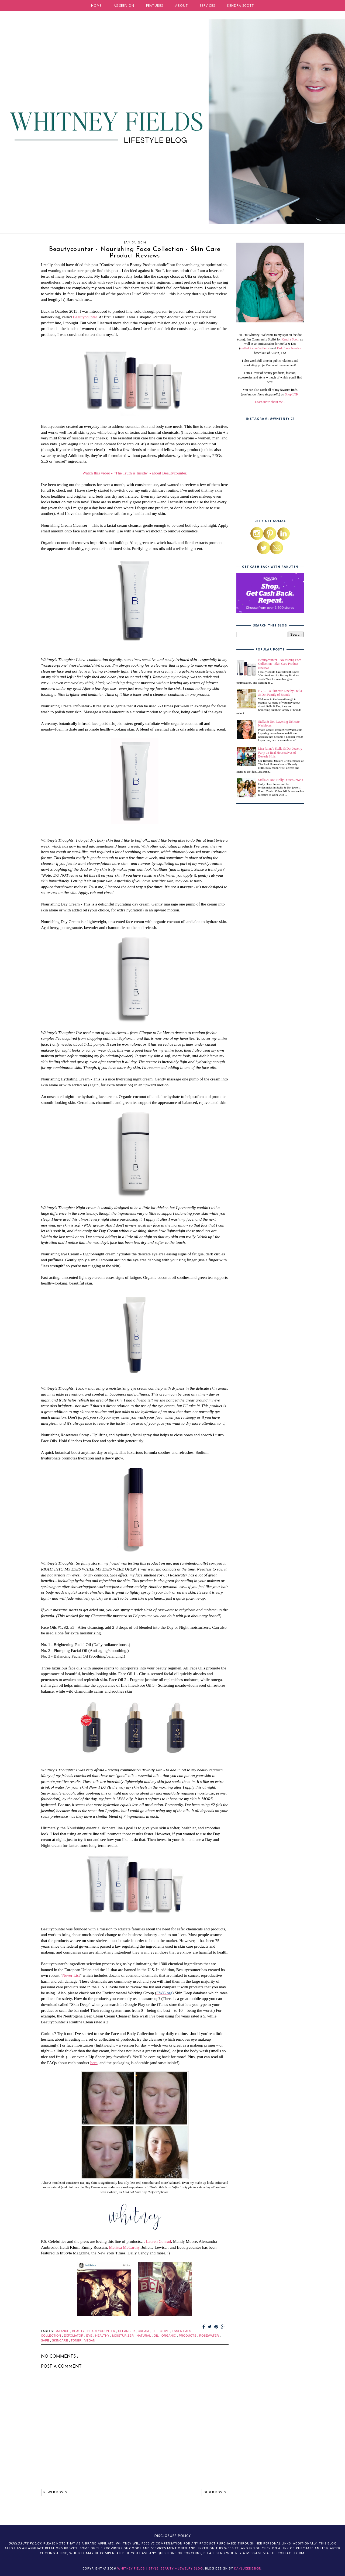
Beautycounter (85, 317)
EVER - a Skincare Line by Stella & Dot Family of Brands (280, 693)
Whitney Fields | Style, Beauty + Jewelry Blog (160, 2568)
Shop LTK (291, 394)
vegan (89, 2340)
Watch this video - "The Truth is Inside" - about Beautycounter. (134, 473)
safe (45, 2340)
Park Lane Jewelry (289, 348)
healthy (102, 2335)
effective (161, 2331)
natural (144, 2335)
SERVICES (207, 5)
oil (157, 2335)
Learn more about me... (270, 402)
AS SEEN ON (124, 5)
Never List (71, 1975)
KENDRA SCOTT (240, 5)
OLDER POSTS (214, 2492)
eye (90, 2335)
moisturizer (123, 2335)
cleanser (127, 2331)
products (188, 2335)
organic (169, 2335)
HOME (96, 5)
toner (76, 2340)
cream (144, 2331)
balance (62, 2331)
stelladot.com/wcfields (255, 348)
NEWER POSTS (55, 2492)
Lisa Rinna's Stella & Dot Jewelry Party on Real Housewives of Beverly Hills (280, 752)
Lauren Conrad (158, 2241)
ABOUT (181, 5)
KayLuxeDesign (247, 2568)
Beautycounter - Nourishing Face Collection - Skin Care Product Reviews (279, 664)
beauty (78, 2331)
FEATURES (154, 5)
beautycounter (101, 2331)
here (93, 2062)
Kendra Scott (290, 339)
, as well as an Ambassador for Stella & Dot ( (271, 344)
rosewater (209, 2335)
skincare (60, 2340)
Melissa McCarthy (124, 2247)
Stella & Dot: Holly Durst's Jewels (280, 780)
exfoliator (74, 2335)
